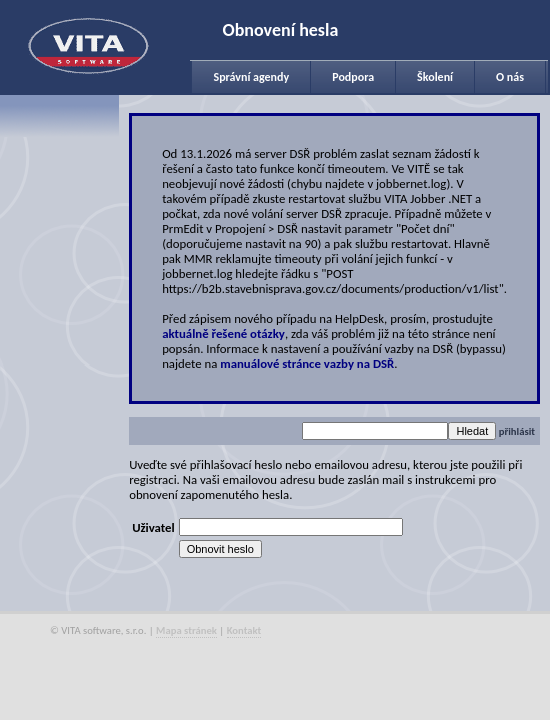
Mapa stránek (186, 630)
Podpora (353, 77)
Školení (435, 77)
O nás (510, 77)
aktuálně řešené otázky (223, 333)
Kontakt (244, 630)
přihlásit (517, 431)
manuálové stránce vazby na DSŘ (307, 363)
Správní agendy (251, 77)
